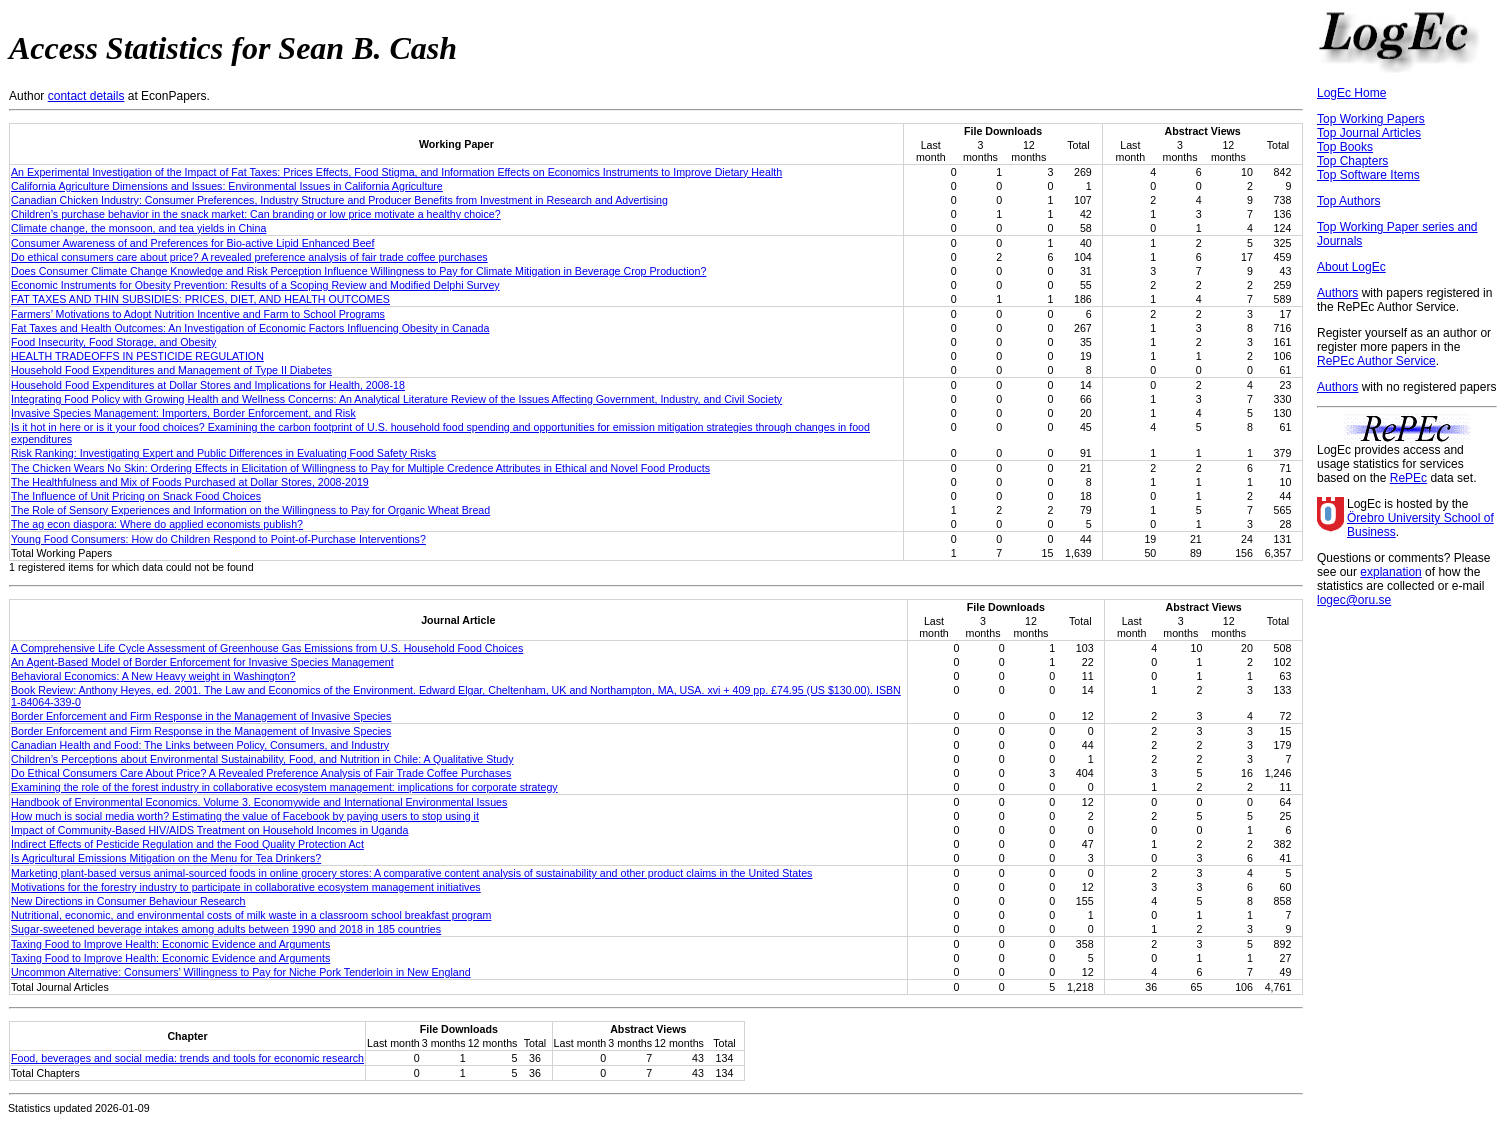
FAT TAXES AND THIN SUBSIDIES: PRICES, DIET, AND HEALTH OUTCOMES (200, 299)
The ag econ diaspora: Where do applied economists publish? (157, 524)
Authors (1337, 293)
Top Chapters (1352, 161)
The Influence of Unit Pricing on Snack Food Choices (136, 496)
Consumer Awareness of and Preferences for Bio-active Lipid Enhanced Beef (193, 243)
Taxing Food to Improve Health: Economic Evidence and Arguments (170, 944)
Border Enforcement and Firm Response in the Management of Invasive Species (201, 716)
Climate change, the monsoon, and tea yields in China (138, 228)
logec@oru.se (1354, 600)
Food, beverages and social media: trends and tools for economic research (187, 1058)
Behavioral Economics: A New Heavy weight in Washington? (153, 676)
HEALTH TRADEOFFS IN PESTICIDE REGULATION (137, 356)
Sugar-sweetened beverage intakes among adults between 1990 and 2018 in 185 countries (226, 929)
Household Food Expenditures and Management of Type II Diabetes (171, 370)
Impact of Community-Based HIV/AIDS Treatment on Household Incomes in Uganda (209, 830)
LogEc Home (1351, 93)
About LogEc (1351, 267)
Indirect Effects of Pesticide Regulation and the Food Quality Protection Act (187, 844)
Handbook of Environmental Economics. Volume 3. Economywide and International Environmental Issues (259, 802)
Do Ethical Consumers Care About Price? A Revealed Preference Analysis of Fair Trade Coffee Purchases (261, 773)
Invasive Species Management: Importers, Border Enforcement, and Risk (183, 413)
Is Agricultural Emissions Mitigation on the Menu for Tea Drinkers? (166, 858)
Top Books (1345, 147)
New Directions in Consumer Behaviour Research (128, 901)
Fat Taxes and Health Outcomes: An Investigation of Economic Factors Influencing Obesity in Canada (250, 328)
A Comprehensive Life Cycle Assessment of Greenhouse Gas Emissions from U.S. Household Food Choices (267, 648)
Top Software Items (1368, 175)
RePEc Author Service (1376, 361)
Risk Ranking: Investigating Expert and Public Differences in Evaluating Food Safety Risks (223, 453)
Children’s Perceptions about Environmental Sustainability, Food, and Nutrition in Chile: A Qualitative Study (262, 759)
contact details (86, 96)
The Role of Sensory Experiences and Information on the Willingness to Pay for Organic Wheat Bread (250, 510)
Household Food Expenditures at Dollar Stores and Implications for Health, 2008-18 (208, 385)
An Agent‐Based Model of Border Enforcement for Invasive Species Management (202, 662)
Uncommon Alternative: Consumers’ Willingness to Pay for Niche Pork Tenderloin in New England (241, 972)
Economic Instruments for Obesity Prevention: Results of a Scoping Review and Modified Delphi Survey (255, 285)
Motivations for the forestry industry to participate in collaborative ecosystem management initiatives (246, 887)
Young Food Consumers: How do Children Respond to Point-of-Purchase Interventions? (218, 539)
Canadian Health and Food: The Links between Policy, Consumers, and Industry (200, 745)
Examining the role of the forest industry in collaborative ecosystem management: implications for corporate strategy (284, 787)
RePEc (1408, 478)
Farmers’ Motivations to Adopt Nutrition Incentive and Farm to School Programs (198, 314)
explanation (1390, 572)
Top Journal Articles (1369, 133)
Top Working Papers (1371, 119)
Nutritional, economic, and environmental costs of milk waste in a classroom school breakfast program (251, 915)
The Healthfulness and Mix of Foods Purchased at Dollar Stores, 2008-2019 (190, 482)
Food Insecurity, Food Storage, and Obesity (113, 342)
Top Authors (1348, 201)
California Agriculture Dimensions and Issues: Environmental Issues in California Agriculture (227, 186)
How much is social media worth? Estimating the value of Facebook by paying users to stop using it (245, 816)
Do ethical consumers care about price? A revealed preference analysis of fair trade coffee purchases (249, 257)
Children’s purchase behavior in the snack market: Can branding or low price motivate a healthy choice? (256, 214)
